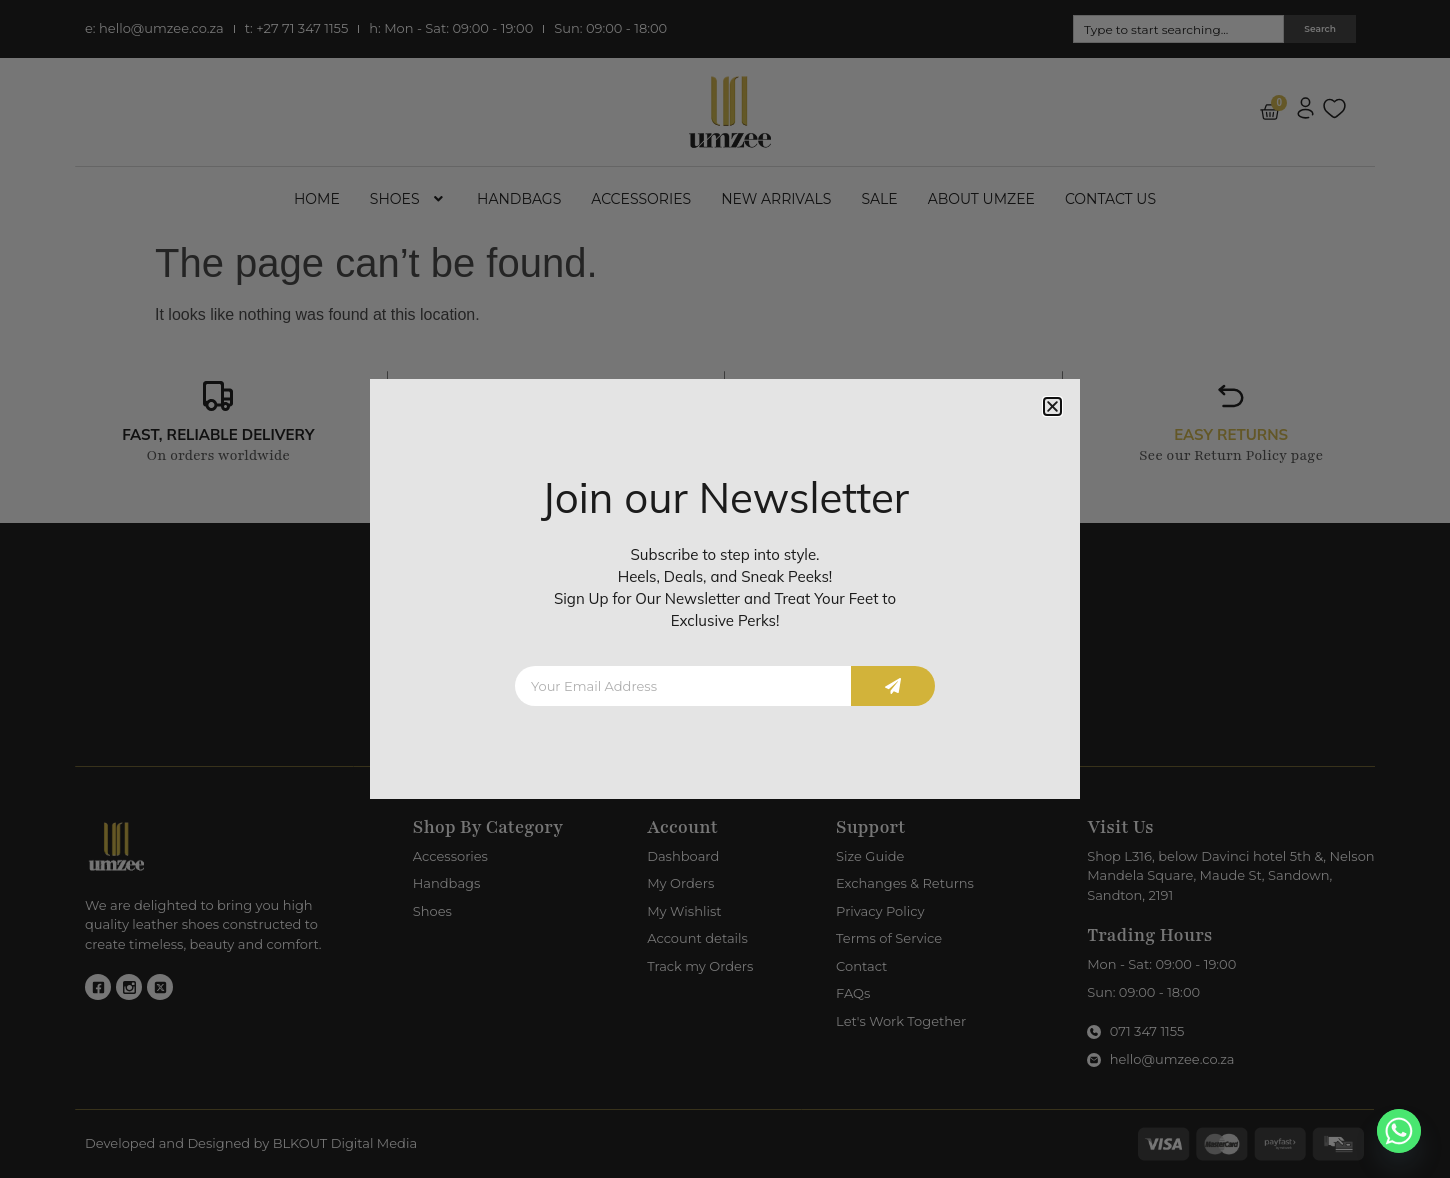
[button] (1052, 406)
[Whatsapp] (1399, 1131)
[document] (725, 589)
